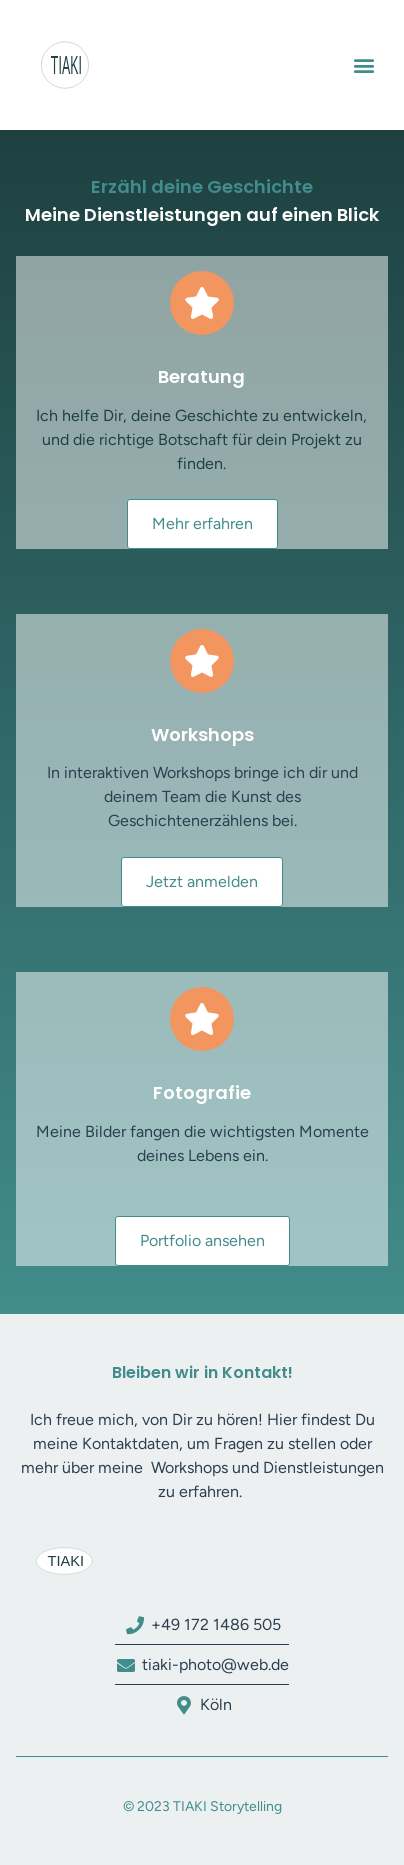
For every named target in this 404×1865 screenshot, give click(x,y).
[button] (363, 65)
